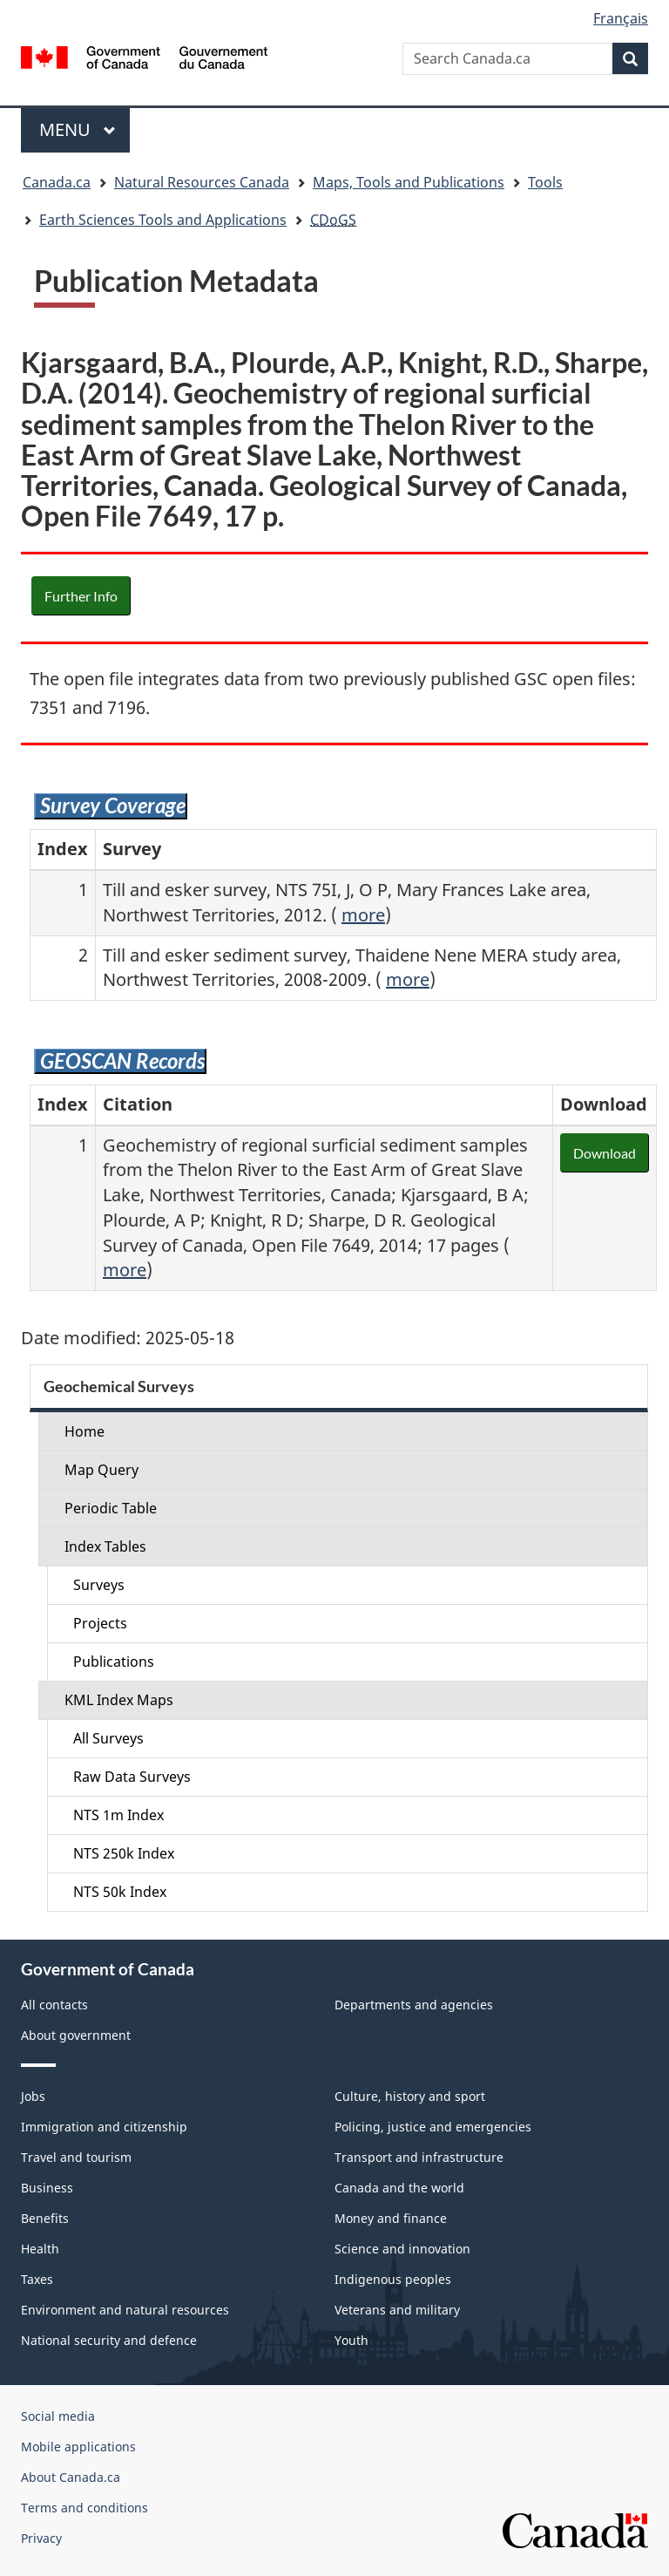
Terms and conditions (84, 2507)
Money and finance (390, 2218)
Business (47, 2187)
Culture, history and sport (409, 2096)
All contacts (54, 2004)
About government (76, 2035)
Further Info (81, 596)
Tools (545, 182)
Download (604, 1153)
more (363, 915)
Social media (58, 2416)
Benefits (45, 2218)
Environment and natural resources (125, 2309)
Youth (351, 2340)
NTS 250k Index (123, 1853)
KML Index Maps (118, 1699)
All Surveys (108, 1738)
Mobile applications (78, 2446)
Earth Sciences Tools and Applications (163, 219)
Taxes (37, 2279)
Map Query (101, 1469)
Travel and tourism (76, 2157)
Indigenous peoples (392, 2279)
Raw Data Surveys (132, 1776)
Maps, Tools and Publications (408, 182)
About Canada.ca (70, 2477)
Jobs (33, 2096)
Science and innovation (402, 2248)
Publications (113, 1661)
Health (40, 2248)
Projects (100, 1623)
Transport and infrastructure (418, 2157)
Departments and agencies (413, 2004)
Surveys (99, 1584)
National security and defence (109, 2340)
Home (84, 1431)
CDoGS (333, 219)
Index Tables (105, 1546)
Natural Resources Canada (201, 182)
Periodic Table (110, 1508)
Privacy (41, 2538)
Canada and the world (399, 2187)
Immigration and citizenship (104, 2126)
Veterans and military (397, 2309)
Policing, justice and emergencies (432, 2126)
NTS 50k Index (119, 1891)
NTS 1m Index (118, 1815)
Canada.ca (57, 182)
